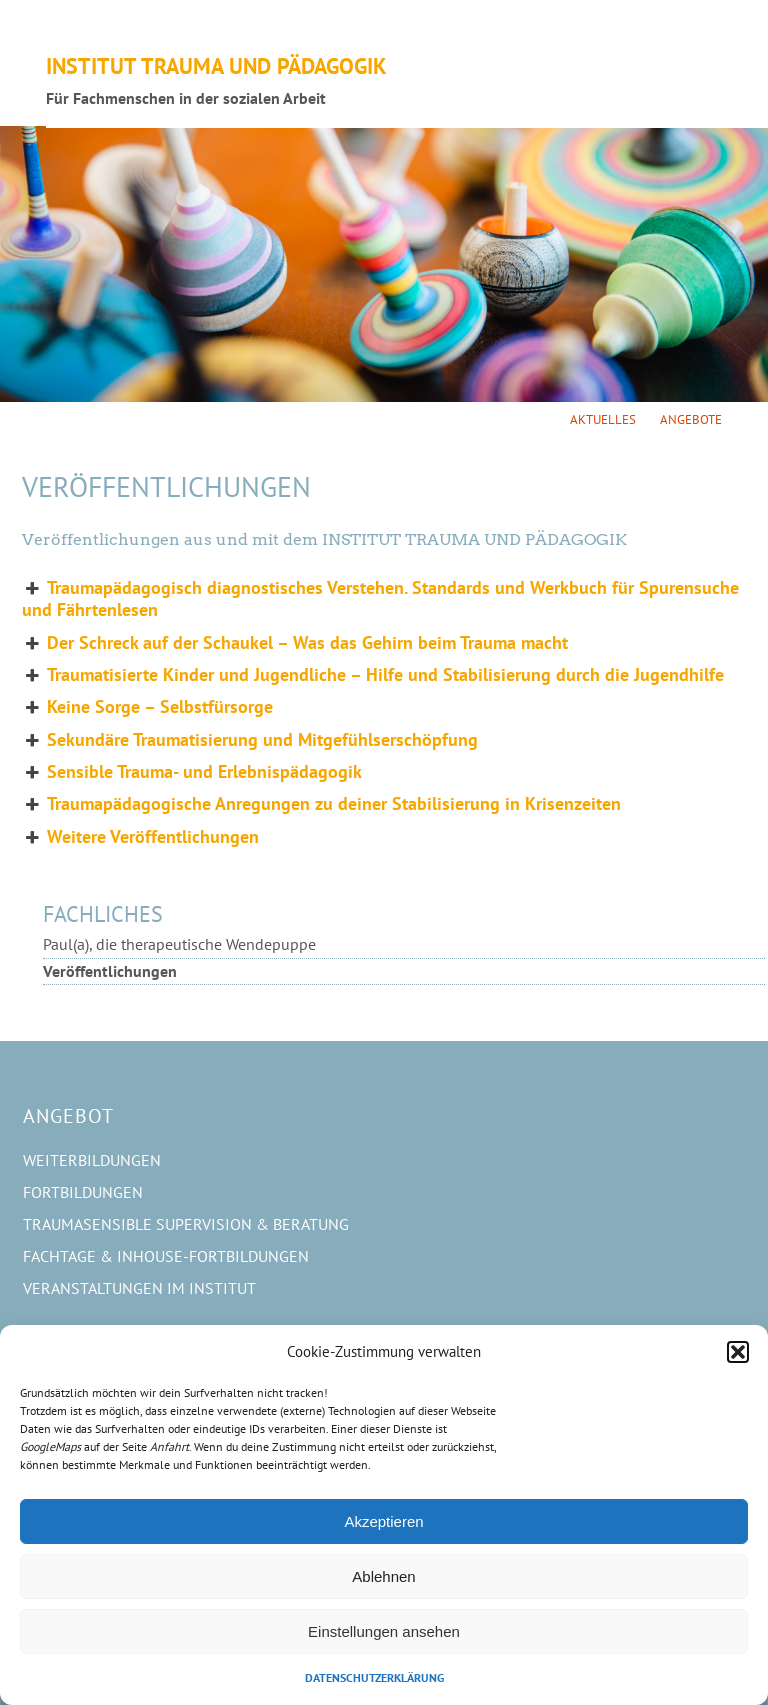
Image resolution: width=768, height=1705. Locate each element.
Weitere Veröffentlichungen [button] (140, 837)
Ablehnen (383, 1576)
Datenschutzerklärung (374, 1677)
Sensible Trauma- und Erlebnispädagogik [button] (192, 772)
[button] (738, 1352)
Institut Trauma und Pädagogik (216, 65)
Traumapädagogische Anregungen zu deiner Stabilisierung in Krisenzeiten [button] (321, 804)
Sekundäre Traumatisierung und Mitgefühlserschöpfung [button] (250, 740)
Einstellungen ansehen (384, 1631)
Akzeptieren (383, 1521)
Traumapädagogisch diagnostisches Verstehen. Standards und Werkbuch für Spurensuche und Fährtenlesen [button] (380, 599)
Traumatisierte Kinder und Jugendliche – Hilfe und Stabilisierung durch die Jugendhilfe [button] (373, 675)
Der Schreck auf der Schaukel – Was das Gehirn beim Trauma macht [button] (295, 643)
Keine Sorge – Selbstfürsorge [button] (147, 707)
